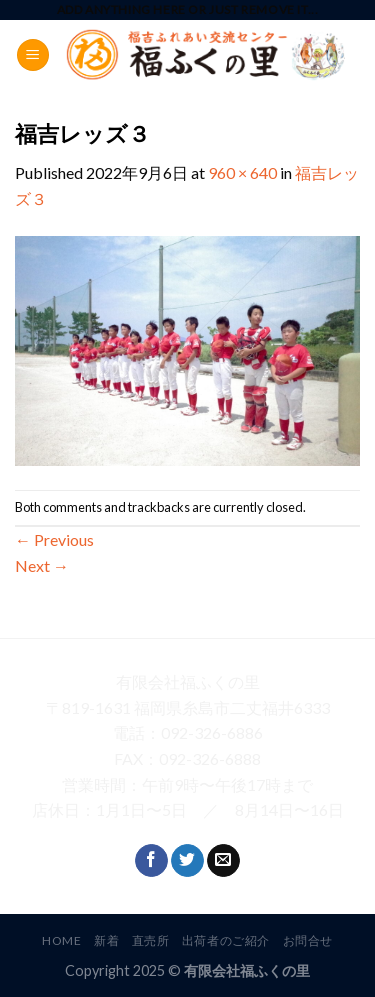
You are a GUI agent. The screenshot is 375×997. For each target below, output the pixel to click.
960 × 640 (242, 172)
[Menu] (33, 55)
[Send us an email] (223, 861)
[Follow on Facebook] (151, 861)
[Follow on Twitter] (187, 861)
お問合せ (308, 940)
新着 (106, 940)
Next (42, 565)
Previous (54, 539)
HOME (61, 940)
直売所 (151, 940)
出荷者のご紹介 (226, 940)
